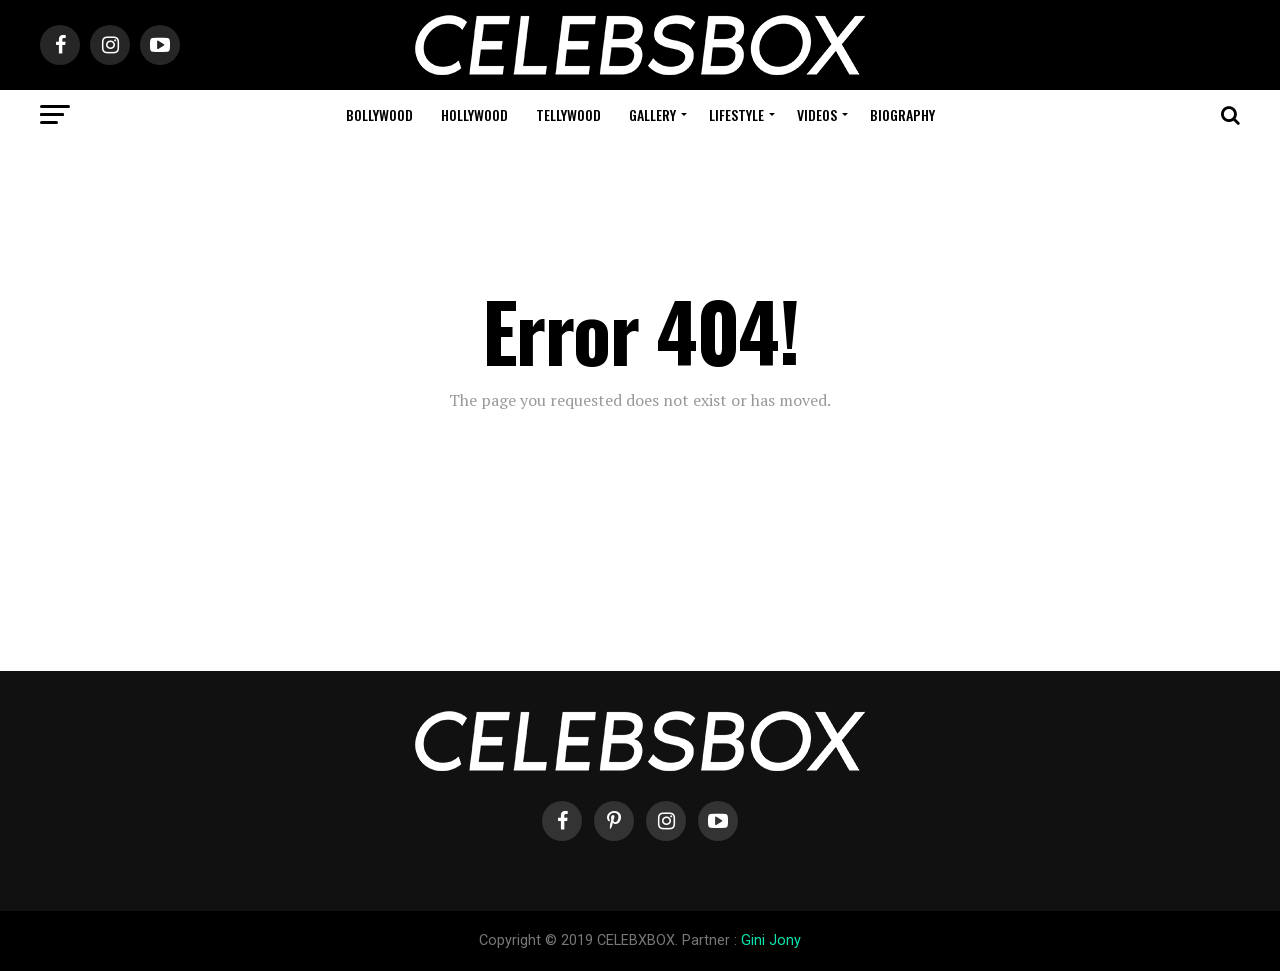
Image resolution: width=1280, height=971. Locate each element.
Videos (817, 114)
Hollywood (474, 114)
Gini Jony (771, 940)
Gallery (652, 114)
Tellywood (568, 114)
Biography (902, 114)
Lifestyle (736, 114)
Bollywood (379, 114)
